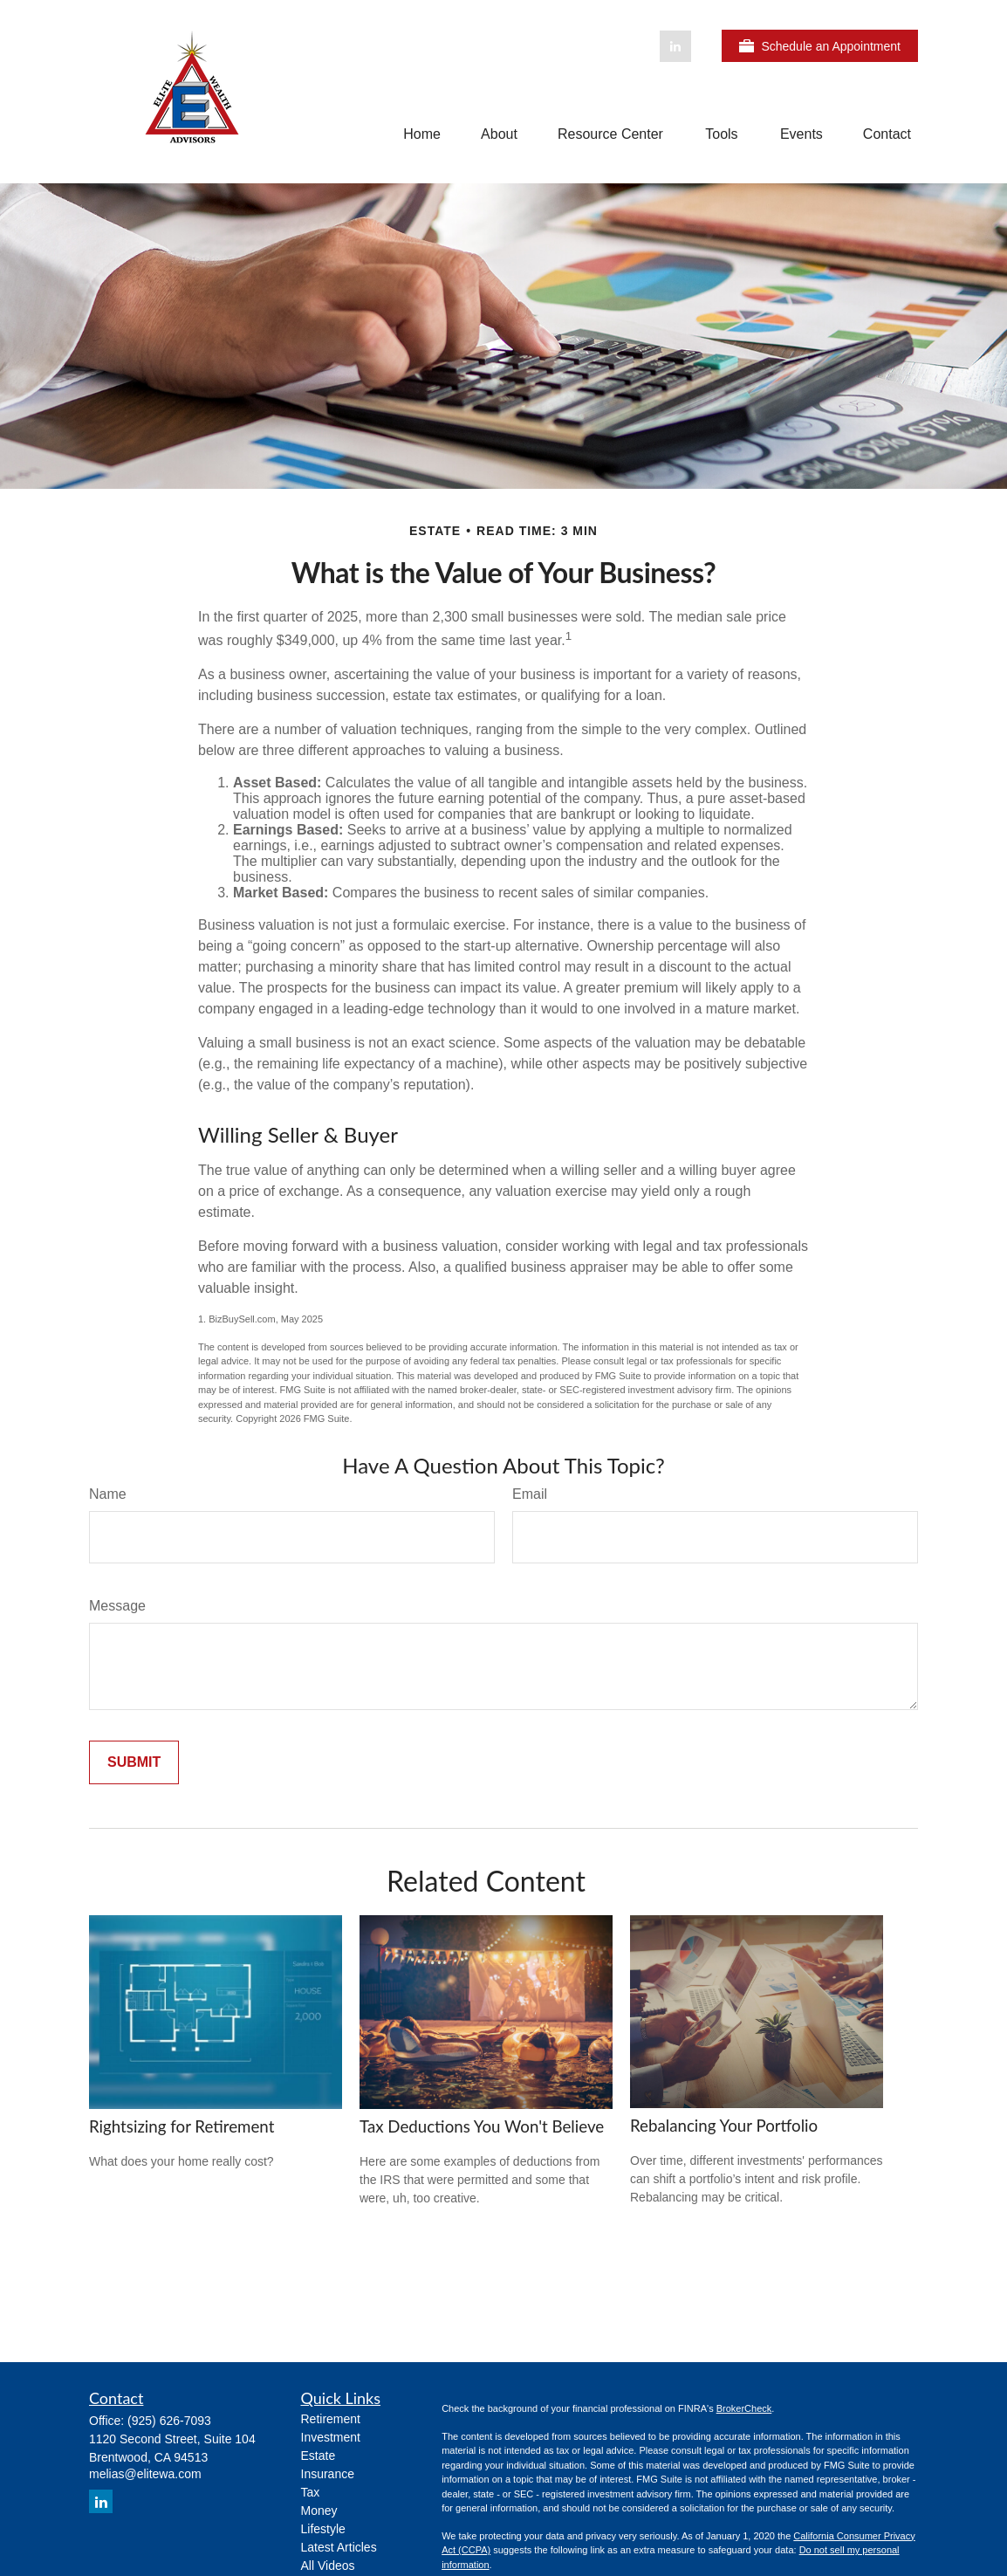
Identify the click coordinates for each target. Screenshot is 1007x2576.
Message (117, 1605)
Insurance (327, 2474)
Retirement (330, 2419)
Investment (330, 2437)
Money (319, 2511)
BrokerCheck (744, 2408)
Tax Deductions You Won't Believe (482, 2126)
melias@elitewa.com (145, 2474)
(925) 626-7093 (169, 2421)
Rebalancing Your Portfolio (724, 2125)
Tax (310, 2492)
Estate (318, 2456)
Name (108, 1494)
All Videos (328, 2566)
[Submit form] (134, 1762)
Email (529, 1494)
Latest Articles (339, 2547)
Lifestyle (323, 2529)
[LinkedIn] (675, 46)
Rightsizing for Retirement (181, 2126)
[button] (422, 134)
